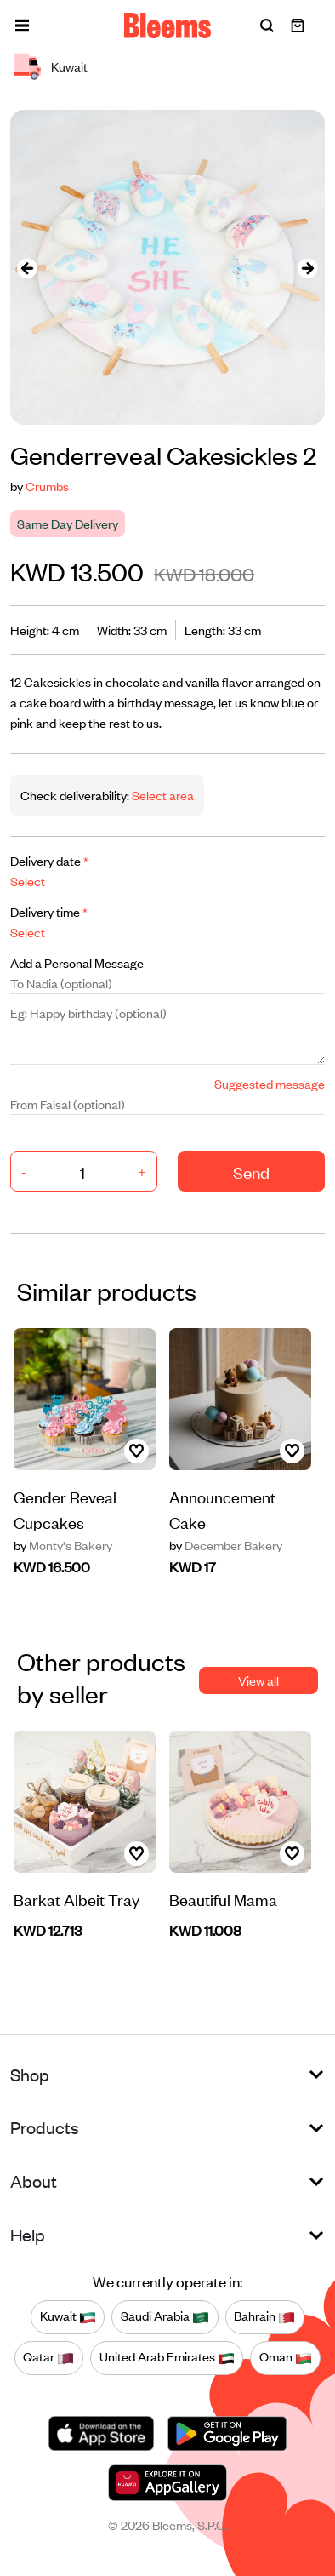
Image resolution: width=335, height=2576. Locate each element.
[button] (22, 25)
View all (258, 1680)
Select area (161, 795)
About (33, 2180)
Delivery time (49, 911)
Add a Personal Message (77, 962)
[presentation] (27, 267)
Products (44, 2126)
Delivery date (49, 860)
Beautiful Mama (223, 1898)
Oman (285, 2357)
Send (251, 1171)
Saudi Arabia (165, 2316)
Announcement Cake (222, 1508)
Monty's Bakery (63, 1545)
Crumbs (47, 486)
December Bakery (225, 1545)
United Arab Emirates (167, 2357)
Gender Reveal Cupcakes (65, 1508)
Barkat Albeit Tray (76, 1898)
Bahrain (264, 2316)
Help (27, 2234)
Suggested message (269, 1083)
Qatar (48, 2357)
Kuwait (68, 2316)
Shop (29, 2074)
